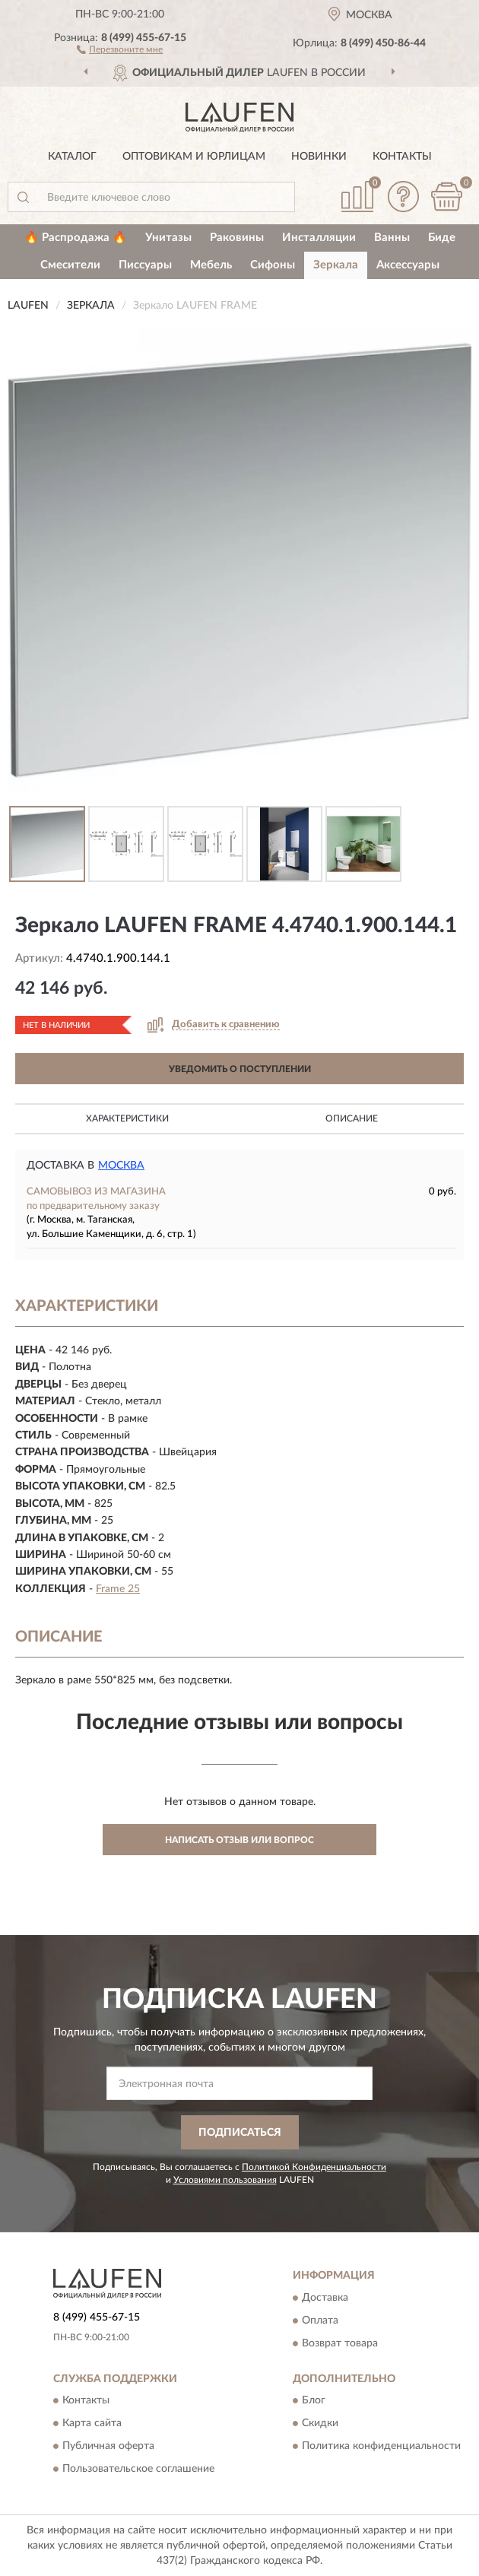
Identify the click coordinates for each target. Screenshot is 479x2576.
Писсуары (145, 265)
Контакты (402, 156)
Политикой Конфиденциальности (314, 2167)
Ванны (392, 237)
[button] (120, 48)
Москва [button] (121, 1165)
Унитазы (168, 237)
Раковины (237, 237)
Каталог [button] (72, 156)
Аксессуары (407, 265)
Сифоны (272, 265)
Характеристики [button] (127, 1118)
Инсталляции (319, 237)
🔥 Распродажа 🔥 (75, 237)
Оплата (320, 2320)
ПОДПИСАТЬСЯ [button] (239, 2132)
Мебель (211, 265)
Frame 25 (118, 1589)
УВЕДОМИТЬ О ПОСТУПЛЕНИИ (240, 1069)
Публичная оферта (108, 2446)
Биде (441, 237)
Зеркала (335, 265)
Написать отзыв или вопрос (239, 1840)
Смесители (70, 265)
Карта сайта (92, 2423)
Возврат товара (340, 2343)
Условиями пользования (225, 2179)
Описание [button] (351, 1118)
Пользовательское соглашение (138, 2468)
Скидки (320, 2423)
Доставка (325, 2297)
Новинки (319, 156)
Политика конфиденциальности (381, 2446)
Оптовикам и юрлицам (193, 156)
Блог (313, 2400)
